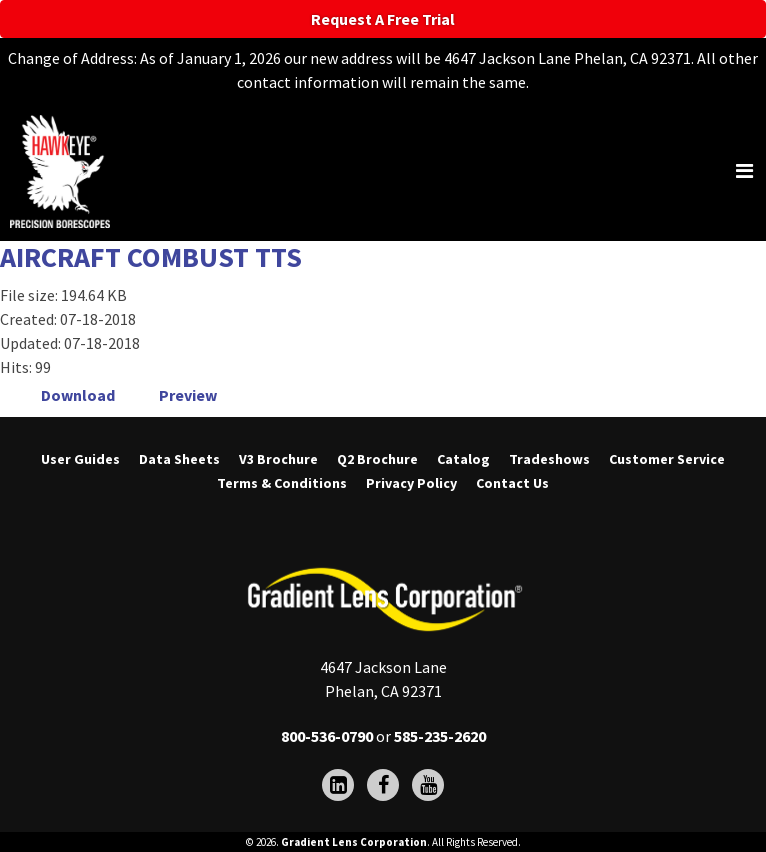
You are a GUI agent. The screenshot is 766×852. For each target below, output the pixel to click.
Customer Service (667, 460)
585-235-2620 (440, 736)
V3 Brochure (278, 460)
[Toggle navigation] (744, 171)
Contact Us (512, 484)
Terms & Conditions (282, 484)
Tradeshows (549, 460)
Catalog (463, 460)
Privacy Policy (411, 484)
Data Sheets (179, 460)
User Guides (80, 460)
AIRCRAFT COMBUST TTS (151, 257)
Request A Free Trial (383, 19)
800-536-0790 (327, 736)
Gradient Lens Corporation (354, 842)
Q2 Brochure (377, 460)
